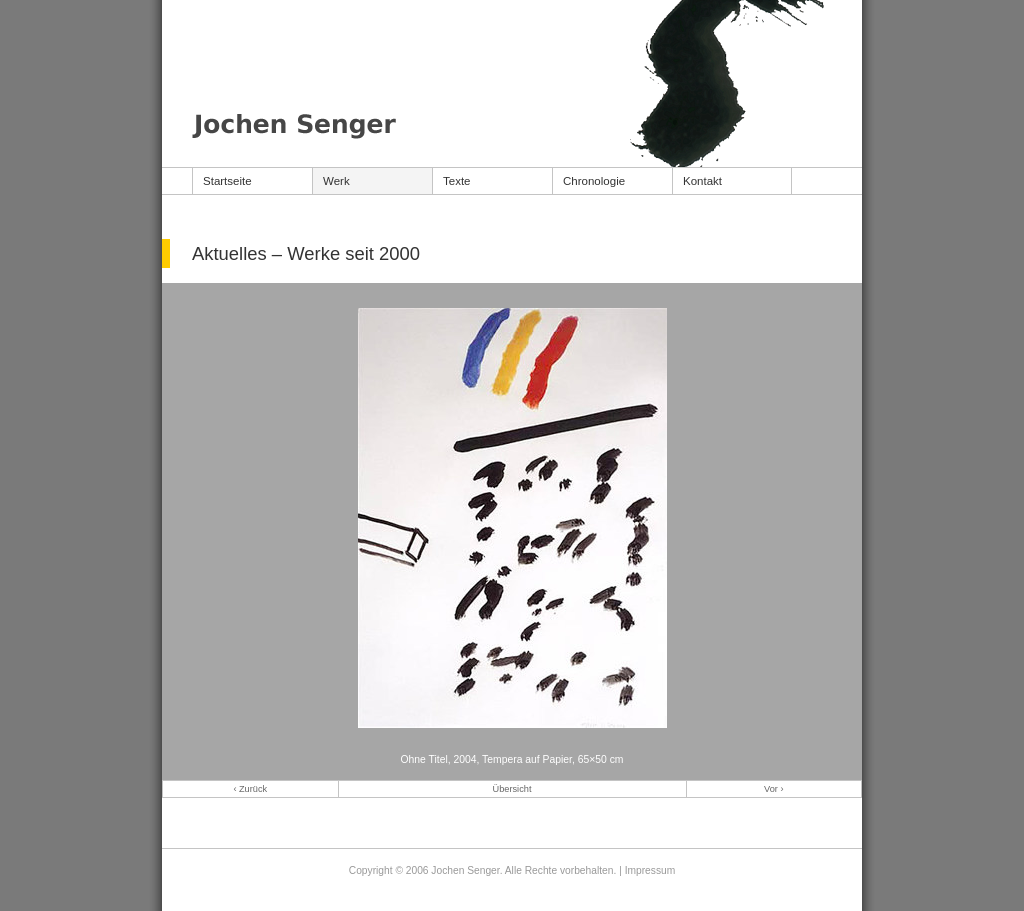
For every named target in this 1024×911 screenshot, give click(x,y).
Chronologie (594, 181)
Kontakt (702, 181)
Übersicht (512, 789)
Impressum (650, 870)
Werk (336, 181)
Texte (457, 181)
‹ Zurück (250, 789)
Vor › (773, 789)
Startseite (227, 181)
